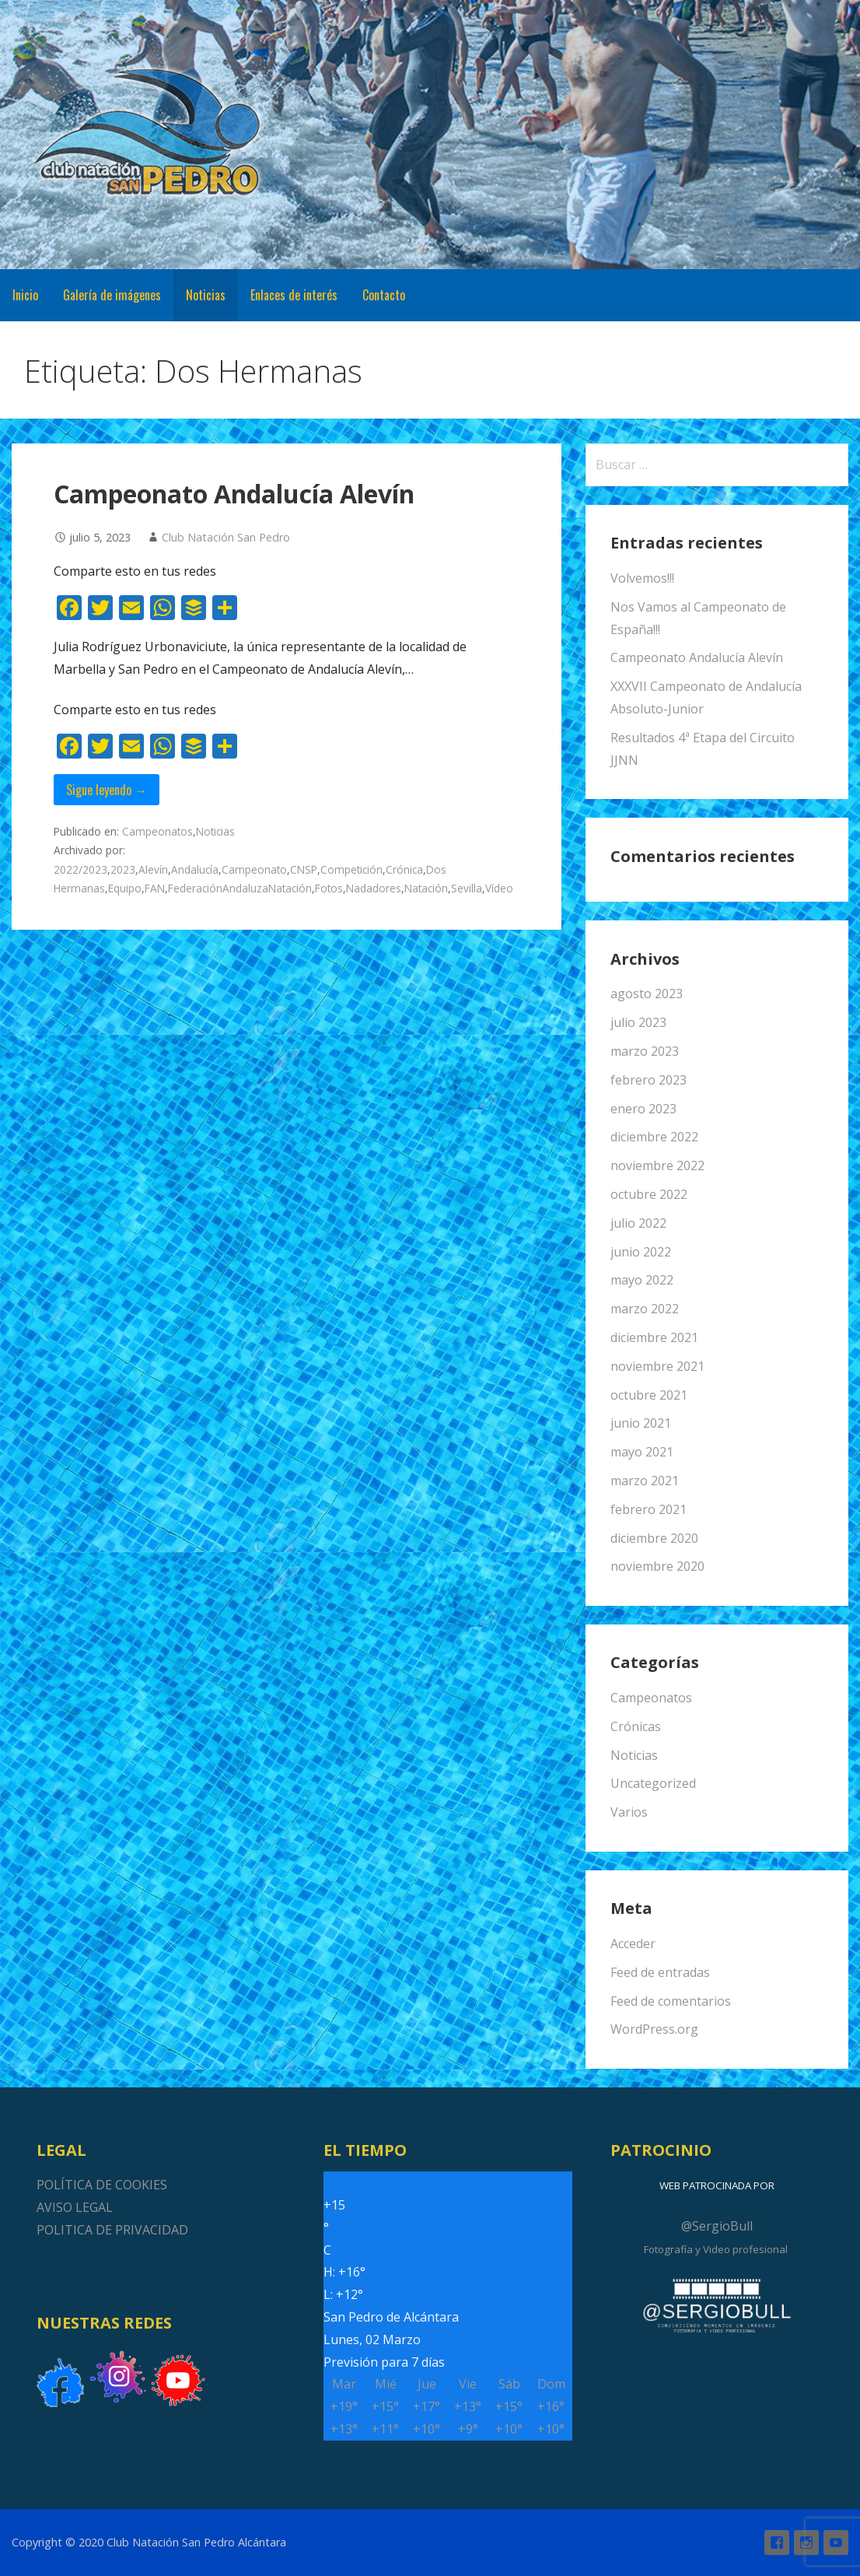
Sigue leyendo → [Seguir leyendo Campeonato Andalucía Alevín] (106, 789)
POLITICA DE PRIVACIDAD (112, 2229)
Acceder (632, 1943)
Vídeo (499, 888)
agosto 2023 (646, 993)
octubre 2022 (648, 1194)
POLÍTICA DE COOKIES (102, 2184)
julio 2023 (638, 1022)
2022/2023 (80, 869)
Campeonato (254, 869)
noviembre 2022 (657, 1165)
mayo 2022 (641, 1279)
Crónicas (635, 1726)
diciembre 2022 (654, 1136)
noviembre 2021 (657, 1366)
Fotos (329, 888)
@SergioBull (717, 2225)
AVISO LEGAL (75, 2207)
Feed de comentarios (670, 2001)
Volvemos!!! (642, 578)
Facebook (776, 2542)
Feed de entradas (660, 1972)
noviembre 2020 (657, 1566)
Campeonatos (157, 831)
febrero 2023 (648, 1079)
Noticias (205, 295)
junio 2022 (640, 1251)
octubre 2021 (648, 1395)
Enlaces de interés (293, 295)
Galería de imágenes (112, 295)
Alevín (153, 869)
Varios (629, 1812)
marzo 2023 (644, 1051)
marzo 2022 (644, 1308)
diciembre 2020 (654, 1538)
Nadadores (373, 888)
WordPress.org (654, 2029)
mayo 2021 (641, 1451)
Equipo (125, 888)
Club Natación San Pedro (226, 537)
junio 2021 (640, 1423)
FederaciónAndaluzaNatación (240, 888)
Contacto (383, 295)
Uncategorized (653, 1783)
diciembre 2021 (654, 1337)
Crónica (404, 869)
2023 (122, 869)
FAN (155, 888)
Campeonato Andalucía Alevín (234, 493)
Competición (351, 869)
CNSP (303, 869)
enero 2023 (643, 1108)
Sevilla (466, 888)
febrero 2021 (648, 1509)
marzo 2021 (644, 1480)
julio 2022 (638, 1223)
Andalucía (194, 869)
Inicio (25, 295)
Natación (426, 888)
